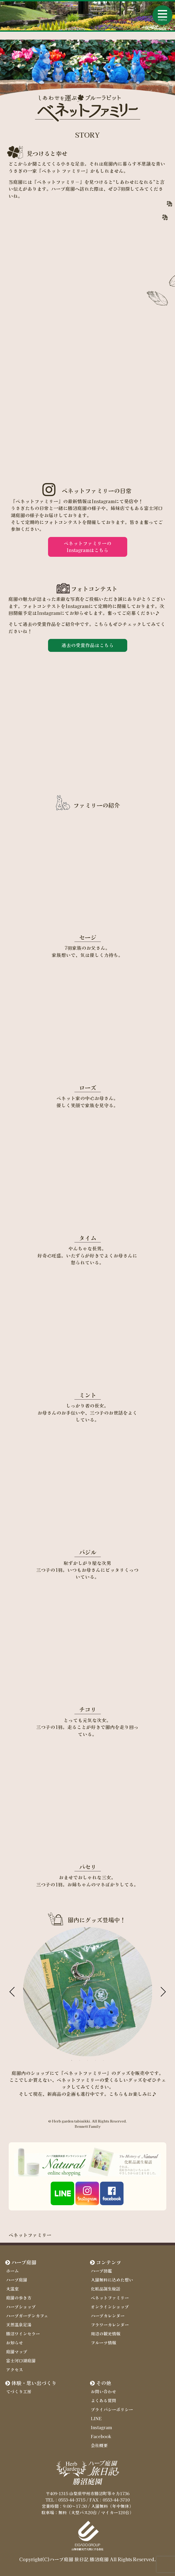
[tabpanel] (87, 1991)
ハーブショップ (21, 2306)
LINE (96, 2418)
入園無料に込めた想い (112, 2279)
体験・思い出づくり (33, 2383)
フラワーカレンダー (110, 2324)
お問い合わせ (103, 2391)
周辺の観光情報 (105, 2333)
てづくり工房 (18, 2391)
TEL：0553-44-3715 (65, 2499)
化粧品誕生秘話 (105, 2288)
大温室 (12, 2288)
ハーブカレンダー (108, 2315)
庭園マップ (16, 2351)
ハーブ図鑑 (101, 2271)
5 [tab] (103, 2060)
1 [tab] (71, 2060)
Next (162, 1991)
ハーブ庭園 (23, 2262)
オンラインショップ (110, 2306)
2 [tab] (79, 2060)
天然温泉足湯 (18, 2324)
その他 (103, 2383)
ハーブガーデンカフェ (27, 2315)
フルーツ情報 (103, 2342)
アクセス (14, 2369)
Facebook (101, 2436)
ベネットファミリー (110, 2297)
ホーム (12, 2271)
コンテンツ (108, 2262)
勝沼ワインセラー (23, 2333)
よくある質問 (103, 2400)
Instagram (101, 2427)
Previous (12, 1991)
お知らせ (14, 2342)
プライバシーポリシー (112, 2409)
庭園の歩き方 (18, 2297)
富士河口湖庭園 (21, 2360)
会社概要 (99, 2445)
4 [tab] (95, 2060)
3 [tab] (87, 2060)
